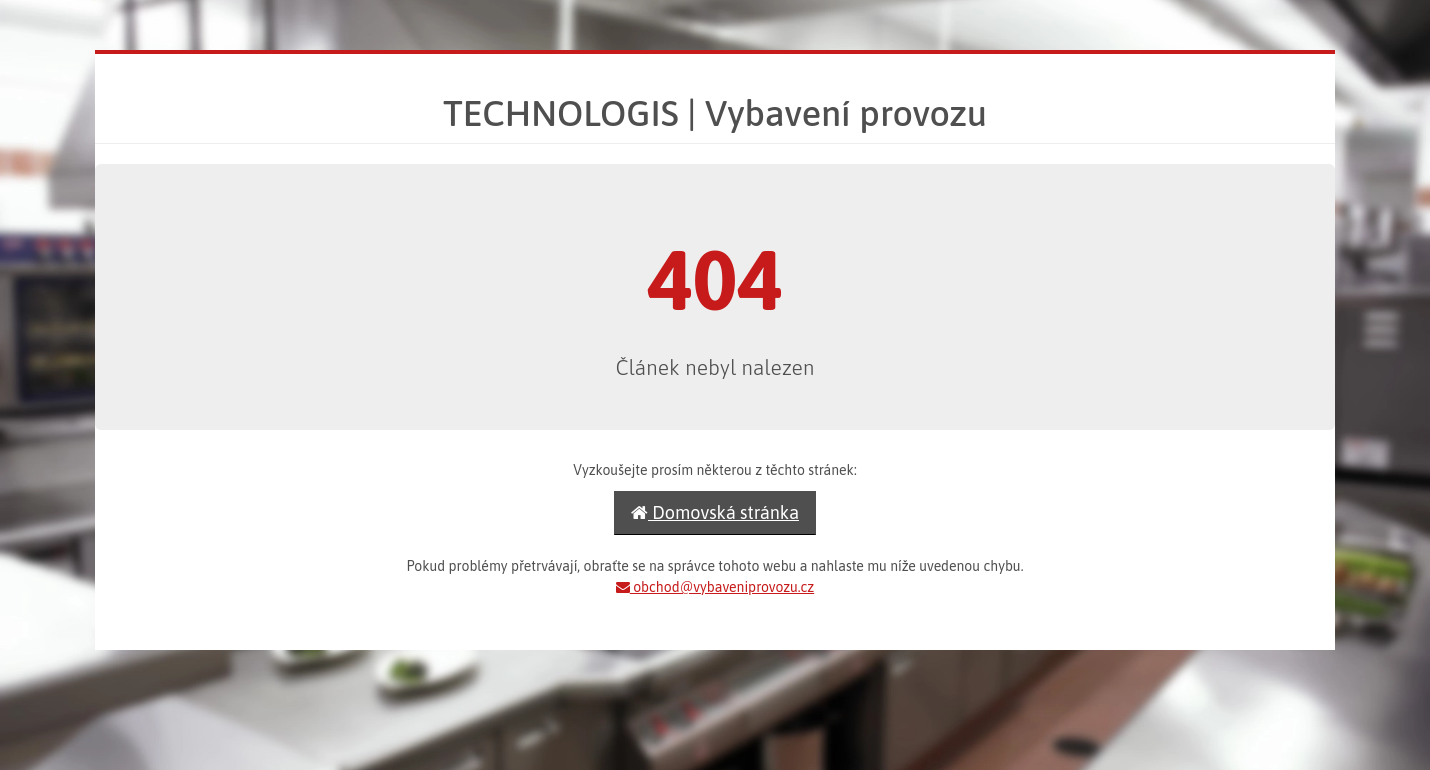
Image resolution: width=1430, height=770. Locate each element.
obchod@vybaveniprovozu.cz (715, 587)
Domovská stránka (715, 512)
